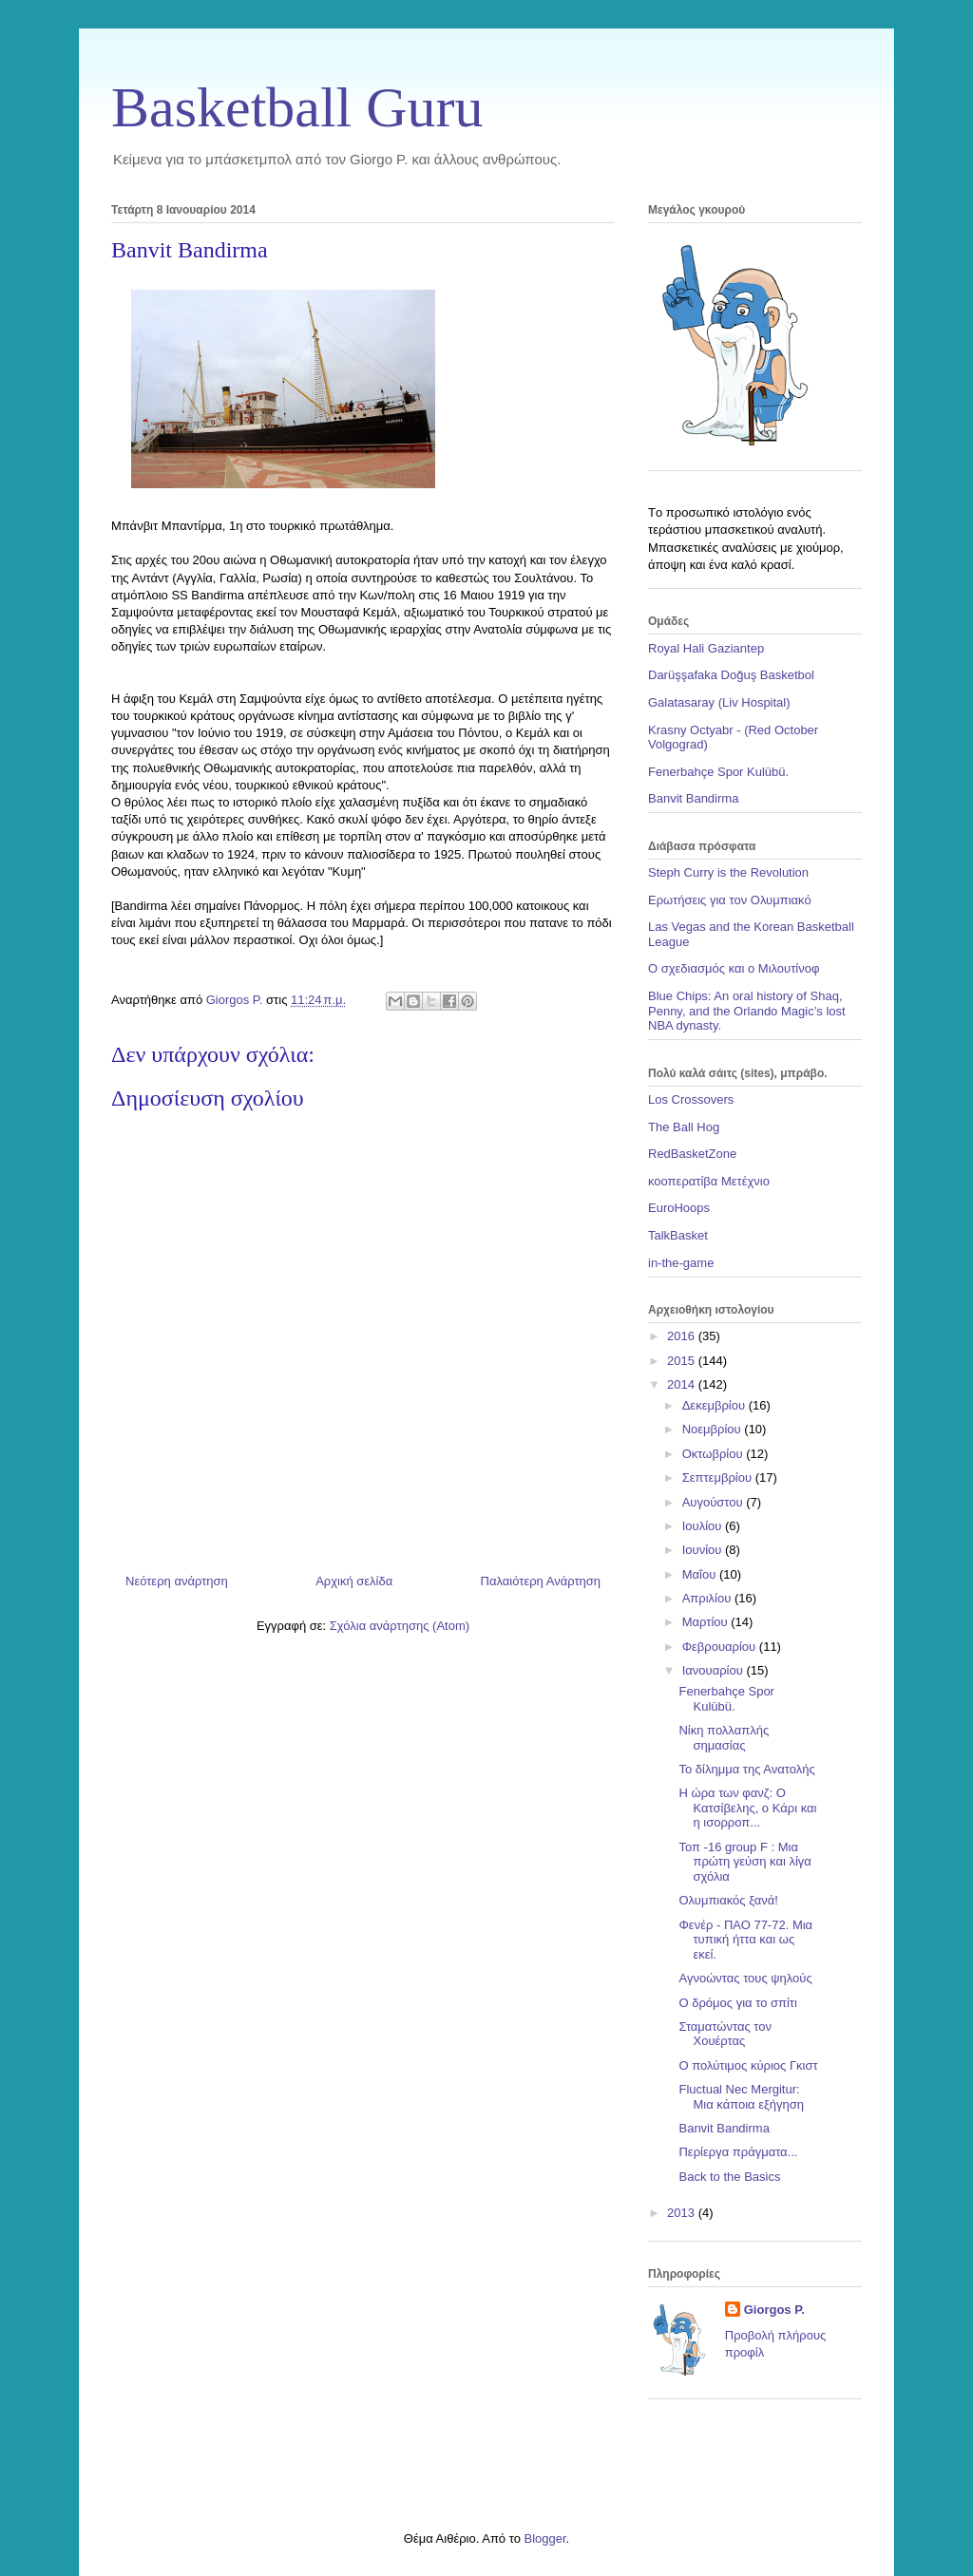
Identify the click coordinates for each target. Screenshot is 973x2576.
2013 (682, 2213)
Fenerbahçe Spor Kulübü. (718, 772)
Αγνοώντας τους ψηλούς (744, 1978)
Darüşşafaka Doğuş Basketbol (731, 675)
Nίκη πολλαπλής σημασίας (723, 1737)
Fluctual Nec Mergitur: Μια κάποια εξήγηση (741, 2097)
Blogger (544, 2538)
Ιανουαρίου (714, 1670)
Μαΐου (700, 1574)
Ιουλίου (703, 1526)
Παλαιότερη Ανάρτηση (541, 1581)
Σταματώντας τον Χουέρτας (725, 2034)
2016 (682, 1336)
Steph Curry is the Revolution (728, 872)
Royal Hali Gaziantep (706, 648)
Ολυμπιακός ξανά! (727, 1900)
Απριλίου (708, 1598)
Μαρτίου (707, 1622)
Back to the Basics (729, 2176)
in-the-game (681, 1263)
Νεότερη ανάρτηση (176, 1581)
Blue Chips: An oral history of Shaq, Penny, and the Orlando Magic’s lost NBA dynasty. (747, 1010)
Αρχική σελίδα (353, 1581)
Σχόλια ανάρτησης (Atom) (399, 1626)
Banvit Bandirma (693, 798)
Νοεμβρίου (713, 1429)
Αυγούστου (714, 1502)
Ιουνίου (703, 1550)
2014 (682, 1384)
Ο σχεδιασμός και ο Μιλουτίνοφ (733, 968)
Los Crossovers (691, 1099)
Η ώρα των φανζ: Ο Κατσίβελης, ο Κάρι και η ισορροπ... (747, 1807)
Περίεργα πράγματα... (737, 2152)
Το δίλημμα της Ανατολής (746, 1769)
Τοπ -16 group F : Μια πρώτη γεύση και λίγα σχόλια (744, 1862)
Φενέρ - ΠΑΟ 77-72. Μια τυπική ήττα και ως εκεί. (745, 1939)
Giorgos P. (774, 2309)
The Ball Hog (683, 1127)
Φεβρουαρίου (720, 1646)
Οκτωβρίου (714, 1454)
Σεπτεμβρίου (718, 1477)
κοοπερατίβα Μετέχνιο (709, 1181)
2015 (682, 1361)
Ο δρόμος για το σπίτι (737, 2003)
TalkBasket (678, 1235)
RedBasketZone (692, 1153)
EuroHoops (679, 1208)
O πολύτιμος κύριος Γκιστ (747, 2065)
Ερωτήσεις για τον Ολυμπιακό (729, 900)
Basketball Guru (297, 107)
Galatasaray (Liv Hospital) (719, 702)
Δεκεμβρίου (715, 1405)
